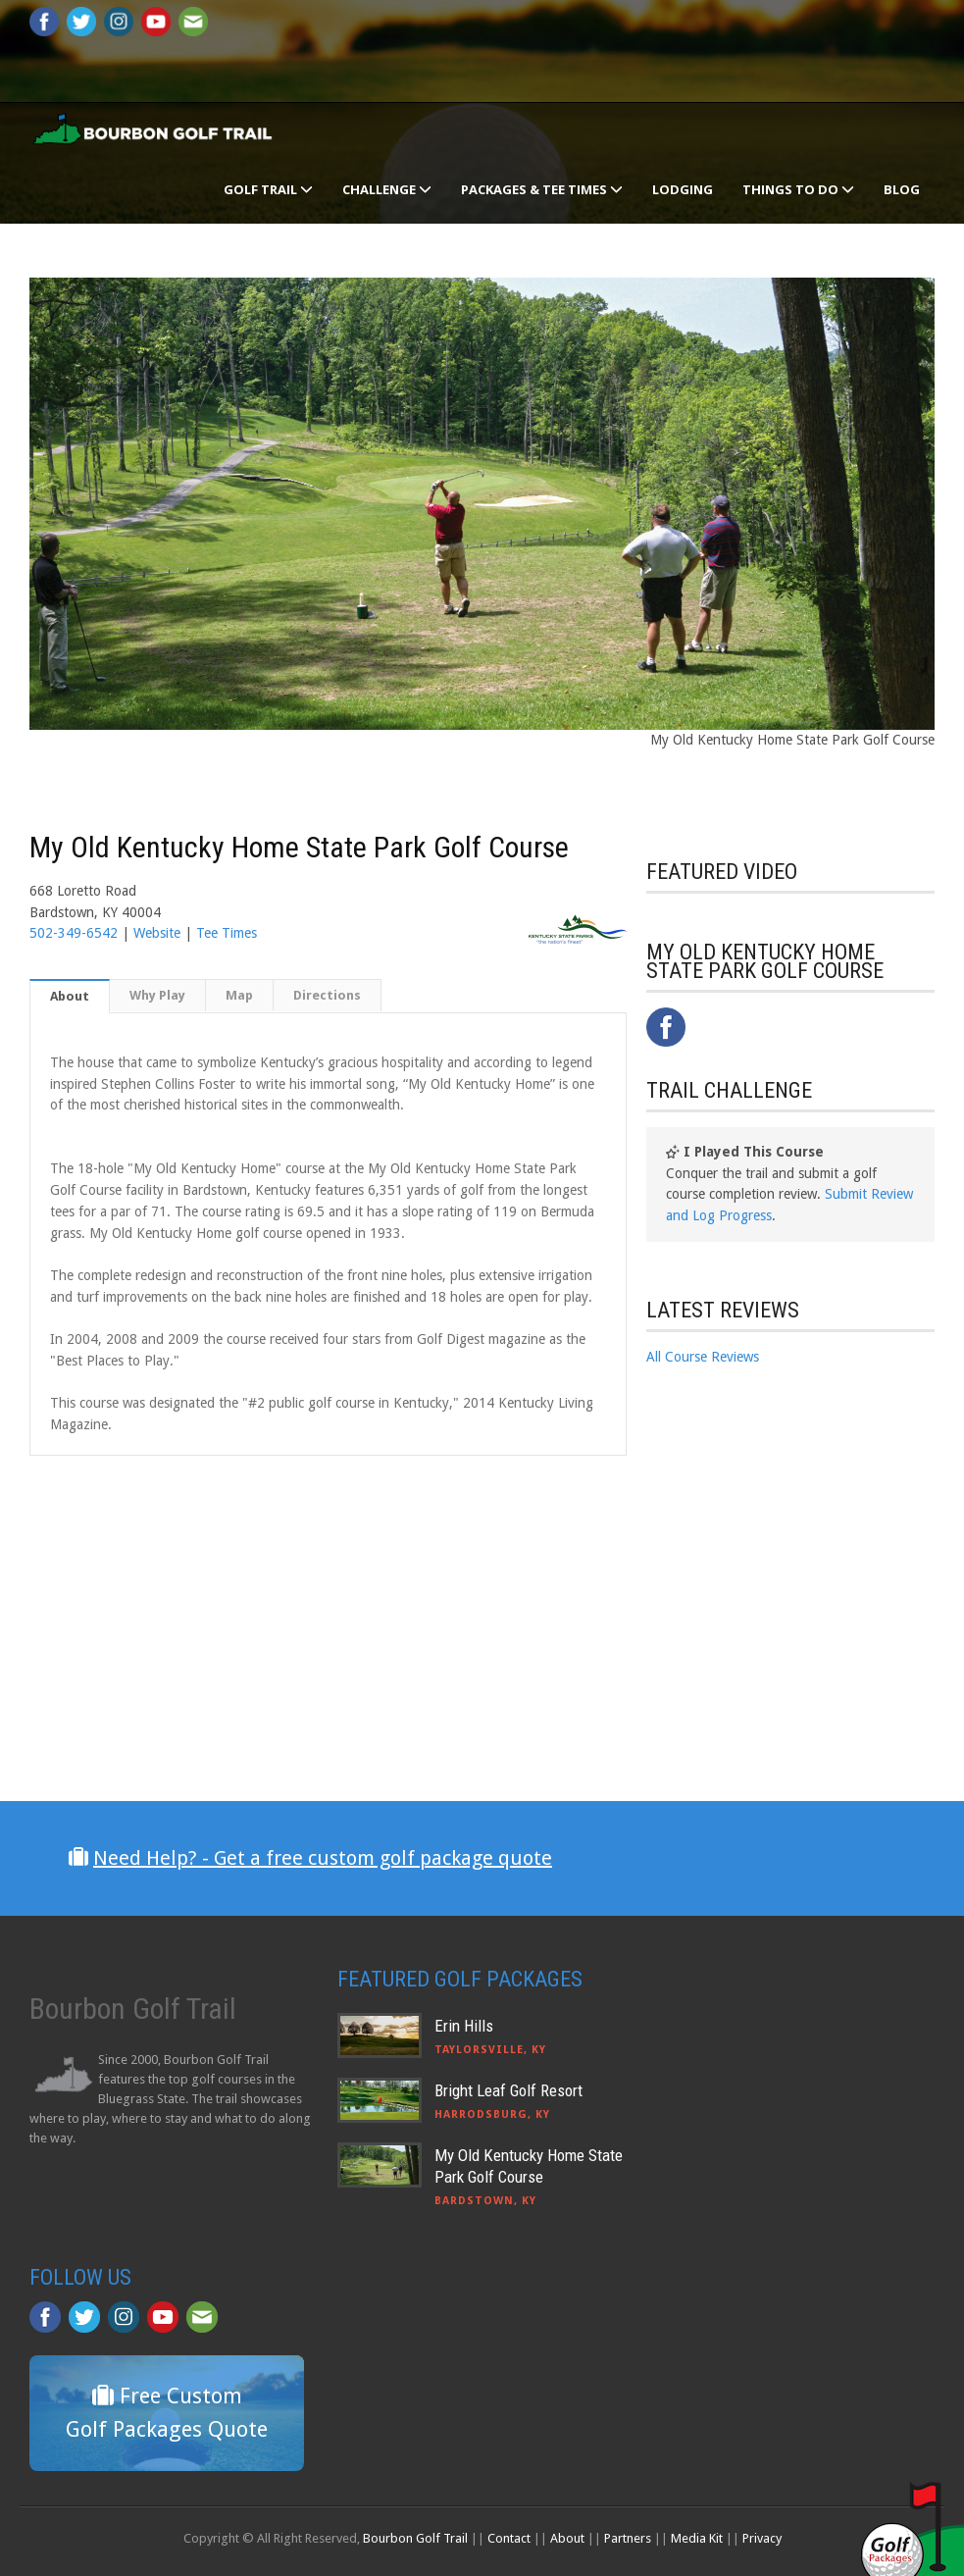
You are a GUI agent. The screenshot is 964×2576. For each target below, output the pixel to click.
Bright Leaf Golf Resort (508, 2090)
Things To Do (798, 189)
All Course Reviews (702, 1357)
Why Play (157, 995)
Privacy (762, 2538)
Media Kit (697, 2538)
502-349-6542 (73, 933)
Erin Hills (463, 2025)
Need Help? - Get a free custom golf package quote (322, 1858)
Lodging (682, 189)
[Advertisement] (793, 1550)
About (69, 996)
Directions (327, 995)
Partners (627, 2538)
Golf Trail (268, 189)
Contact (509, 2538)
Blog (902, 189)
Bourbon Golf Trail (415, 2538)
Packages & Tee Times (542, 189)
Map (239, 995)
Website (156, 933)
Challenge (386, 189)
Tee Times (226, 933)
